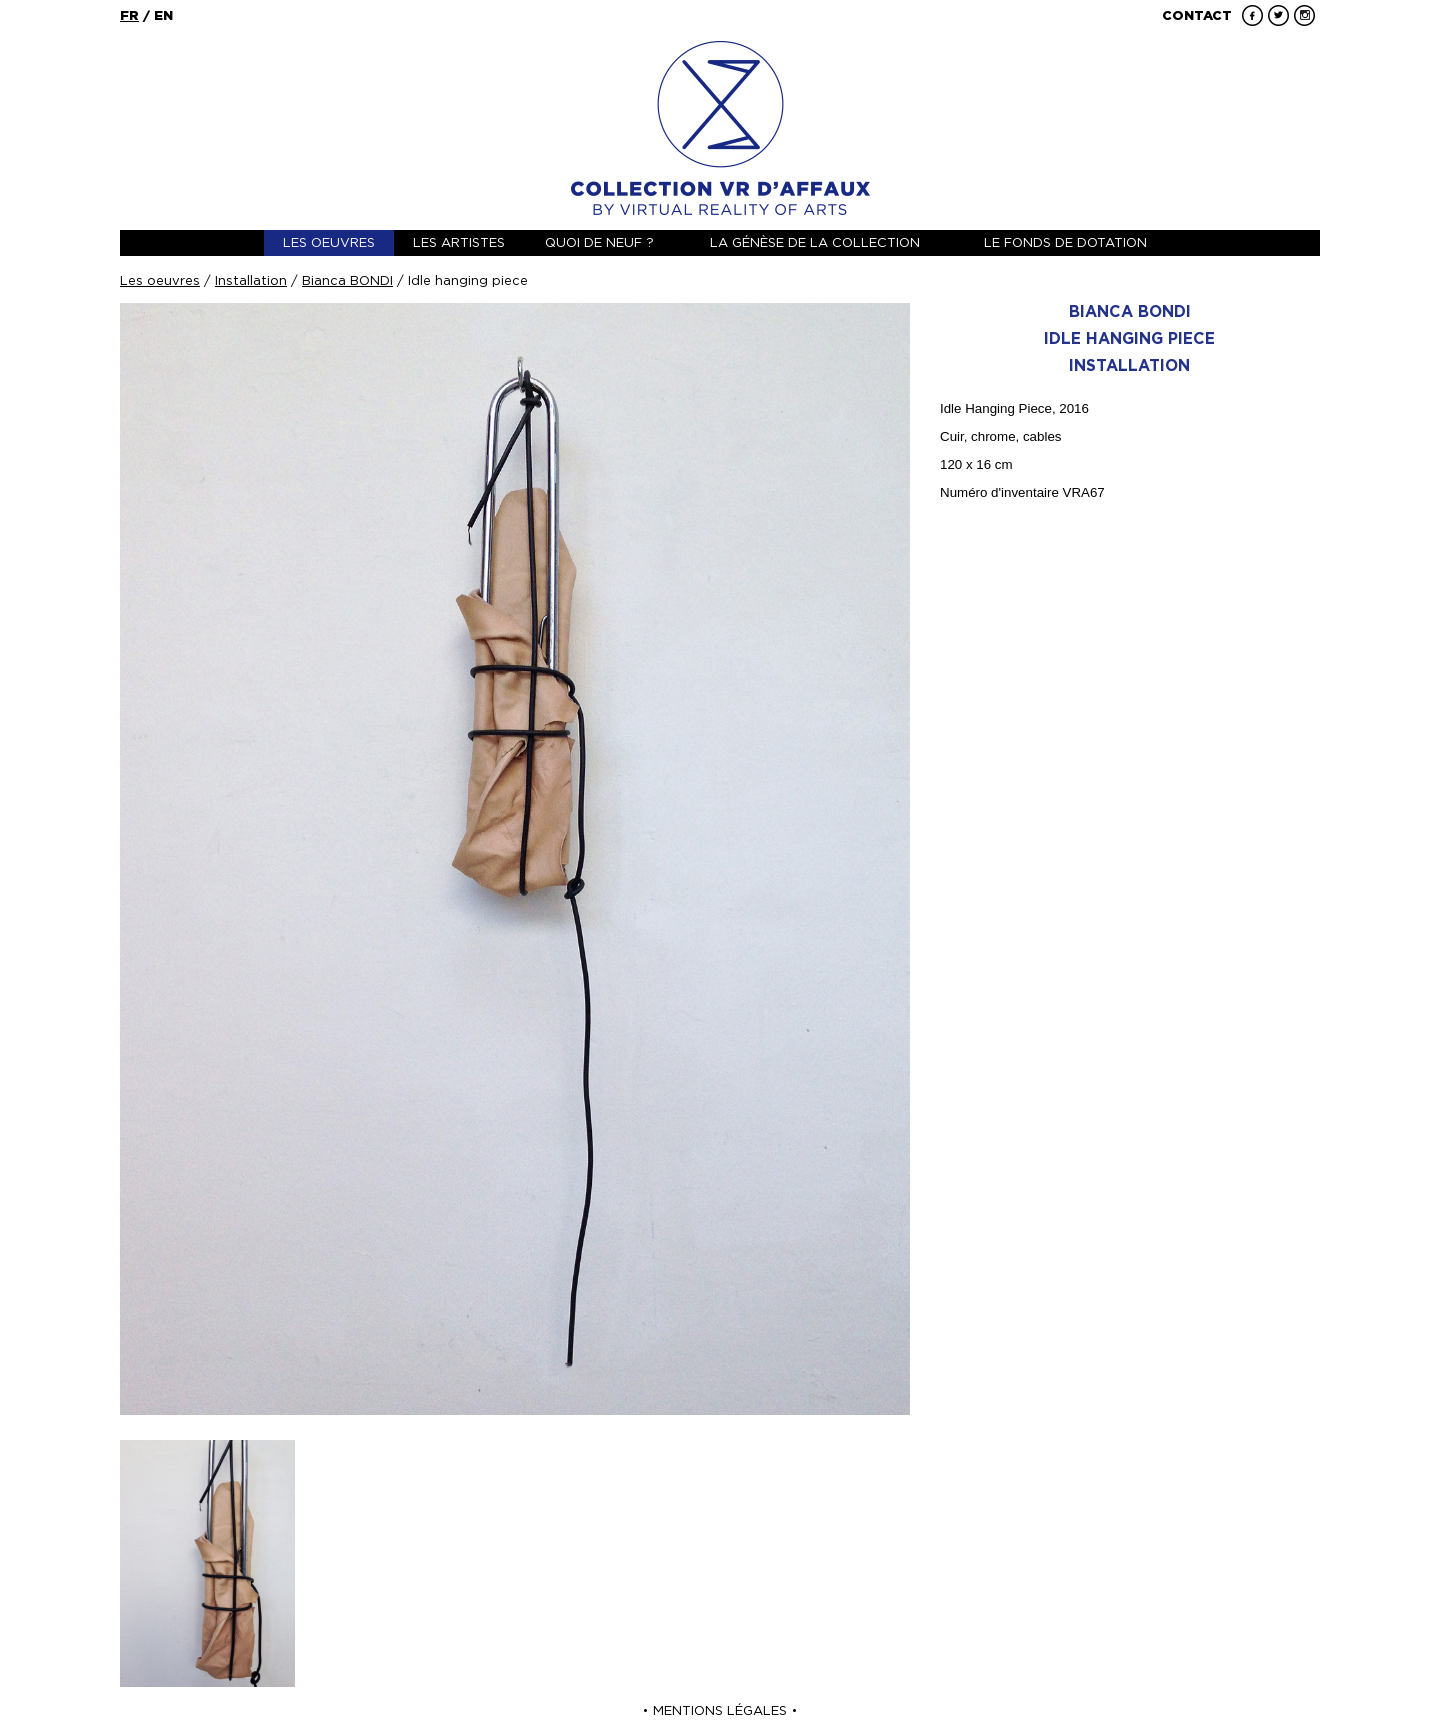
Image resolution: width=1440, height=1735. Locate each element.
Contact (1197, 15)
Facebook (1252, 15)
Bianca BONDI (347, 280)
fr (129, 15)
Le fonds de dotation (1065, 242)
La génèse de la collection (815, 242)
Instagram (1304, 15)
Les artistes (459, 242)
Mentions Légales (720, 1710)
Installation (251, 280)
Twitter (1278, 15)
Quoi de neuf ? (599, 242)
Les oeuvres (329, 242)
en (163, 15)
